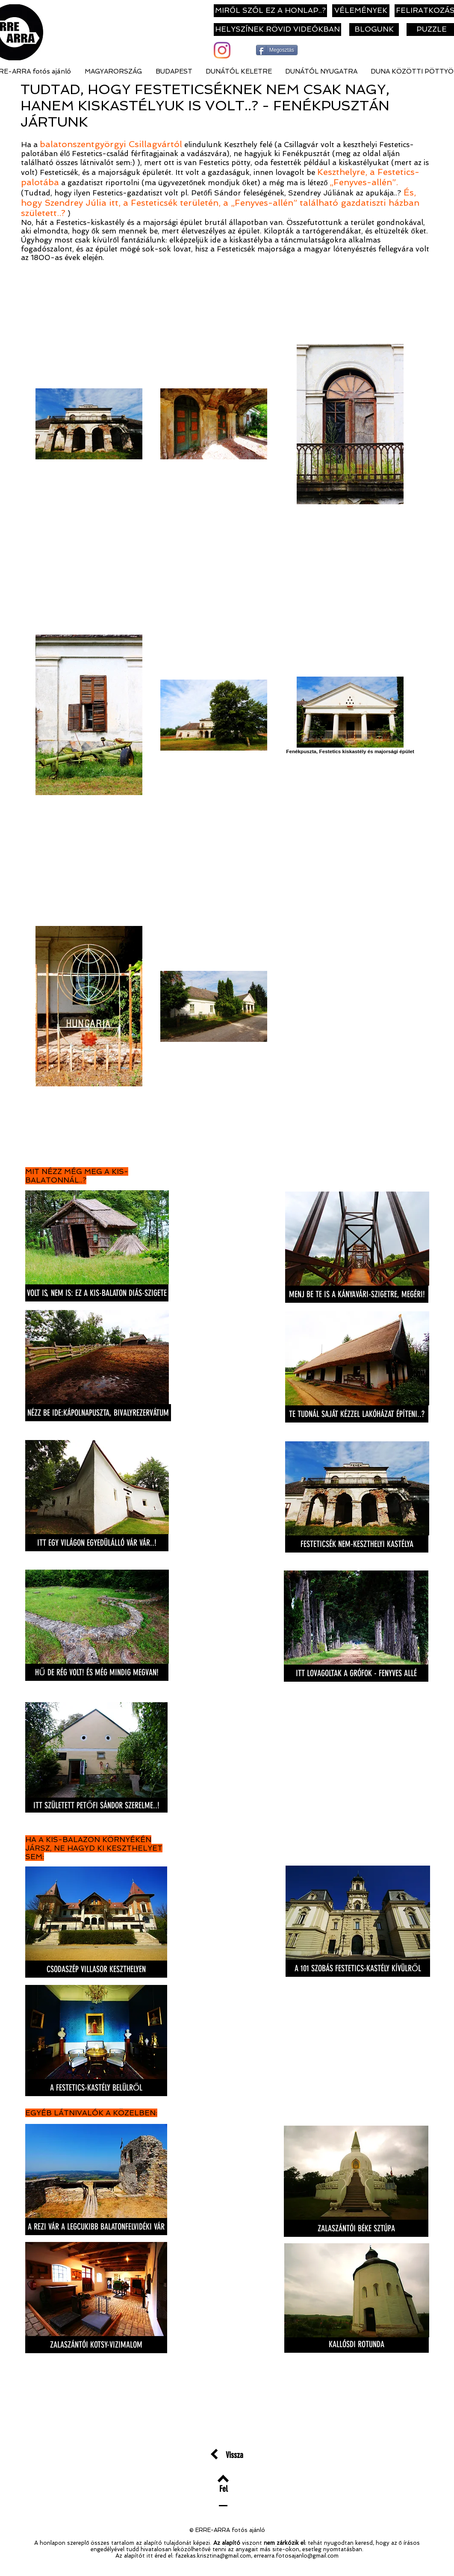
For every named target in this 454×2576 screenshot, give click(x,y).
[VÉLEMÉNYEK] (360, 10)
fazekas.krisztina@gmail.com (213, 2555)
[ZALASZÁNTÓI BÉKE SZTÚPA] (356, 2228)
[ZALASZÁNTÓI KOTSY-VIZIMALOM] (96, 2344)
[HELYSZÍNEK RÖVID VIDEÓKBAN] (277, 29)
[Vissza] (234, 2455)
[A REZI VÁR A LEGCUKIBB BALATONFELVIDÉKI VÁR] (96, 2226)
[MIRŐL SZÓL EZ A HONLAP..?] (270, 10)
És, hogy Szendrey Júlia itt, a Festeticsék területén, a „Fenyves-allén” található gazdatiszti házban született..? (220, 202)
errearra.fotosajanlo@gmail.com (296, 2555)
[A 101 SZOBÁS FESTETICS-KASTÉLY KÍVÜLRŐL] (358, 1968)
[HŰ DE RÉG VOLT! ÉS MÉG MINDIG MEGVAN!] (96, 1672)
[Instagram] (222, 50)
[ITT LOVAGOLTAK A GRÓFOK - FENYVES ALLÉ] (356, 1673)
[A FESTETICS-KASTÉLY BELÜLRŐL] (96, 2087)
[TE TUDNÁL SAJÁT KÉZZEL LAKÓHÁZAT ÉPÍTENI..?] (356, 1414)
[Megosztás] (277, 50)
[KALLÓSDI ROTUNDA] (356, 2344)
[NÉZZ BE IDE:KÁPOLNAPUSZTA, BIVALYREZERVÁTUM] (98, 1412)
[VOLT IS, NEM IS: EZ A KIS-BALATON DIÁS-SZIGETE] (96, 1292)
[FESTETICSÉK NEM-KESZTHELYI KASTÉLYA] (356, 1544)
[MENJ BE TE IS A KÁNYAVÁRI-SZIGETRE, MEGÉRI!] (356, 1294)
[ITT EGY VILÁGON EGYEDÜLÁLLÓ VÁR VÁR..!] (96, 1542)
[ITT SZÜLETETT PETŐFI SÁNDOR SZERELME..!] (96, 1805)
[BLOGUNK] (374, 29)
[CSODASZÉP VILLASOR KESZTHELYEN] (96, 1969)
